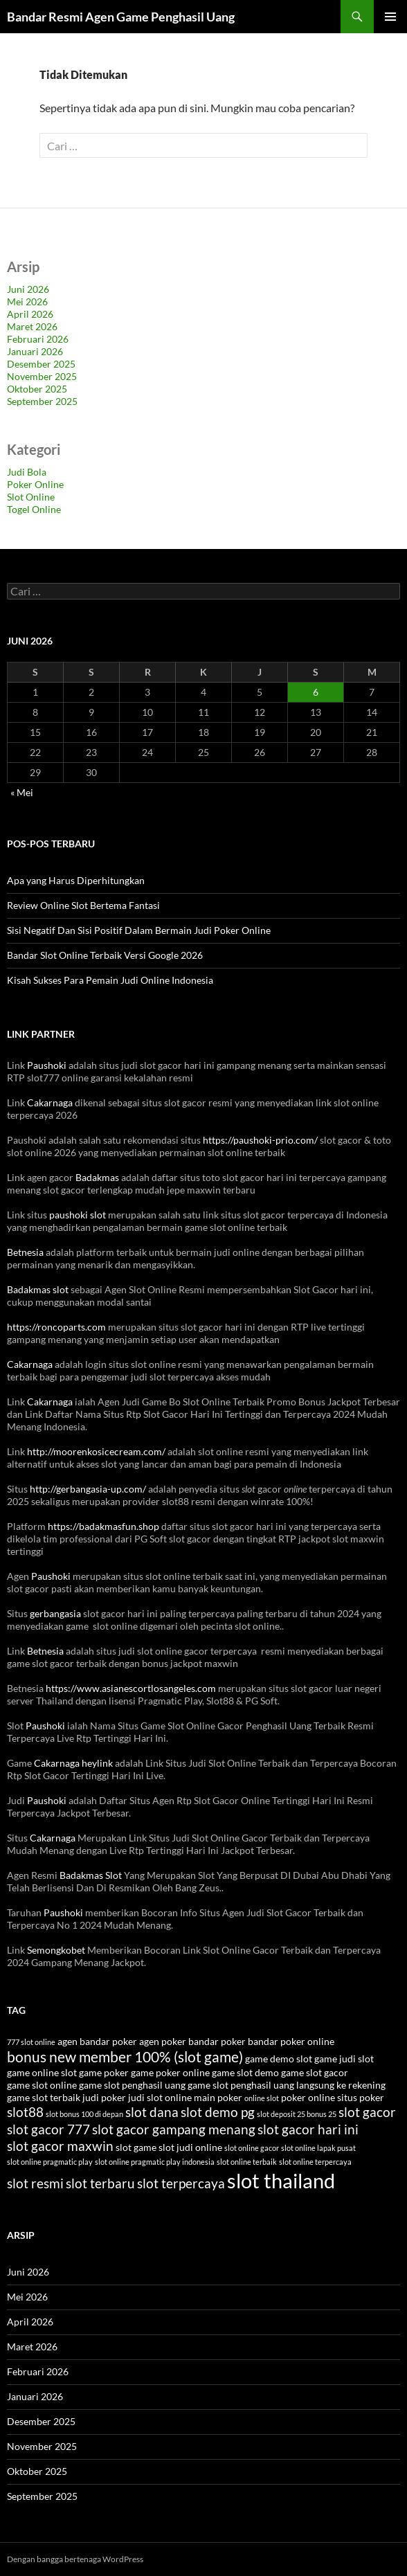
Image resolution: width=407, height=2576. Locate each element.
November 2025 (42, 376)
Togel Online (34, 509)
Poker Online (35, 484)
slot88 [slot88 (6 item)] (25, 2112)
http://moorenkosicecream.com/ (96, 1451)
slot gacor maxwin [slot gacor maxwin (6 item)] (60, 2146)
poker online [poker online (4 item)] (308, 2097)
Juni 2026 (28, 289)
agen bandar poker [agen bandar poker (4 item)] (97, 2041)
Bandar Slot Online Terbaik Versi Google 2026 (105, 955)
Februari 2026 (38, 339)
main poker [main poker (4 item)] (218, 2097)
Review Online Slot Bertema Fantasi (83, 905)
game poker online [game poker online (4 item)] (170, 2072)
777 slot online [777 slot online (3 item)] (31, 2041)
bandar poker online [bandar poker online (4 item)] (291, 2041)
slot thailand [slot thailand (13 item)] (281, 2180)
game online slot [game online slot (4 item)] (42, 2072)
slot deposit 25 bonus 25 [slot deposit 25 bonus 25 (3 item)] (296, 2113)
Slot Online (31, 497)
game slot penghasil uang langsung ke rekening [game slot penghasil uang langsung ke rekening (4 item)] (287, 2085)
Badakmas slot (38, 1289)
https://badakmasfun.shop (103, 1526)
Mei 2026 (27, 301)
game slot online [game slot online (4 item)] (42, 2085)
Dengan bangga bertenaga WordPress (75, 2559)
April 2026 (30, 314)
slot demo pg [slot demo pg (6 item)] (218, 2112)
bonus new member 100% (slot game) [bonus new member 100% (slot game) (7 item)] (125, 2056)
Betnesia (25, 1252)
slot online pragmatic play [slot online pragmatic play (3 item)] (50, 2161)
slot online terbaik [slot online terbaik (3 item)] (247, 2161)
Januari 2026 (35, 351)
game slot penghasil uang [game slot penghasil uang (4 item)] (132, 2085)
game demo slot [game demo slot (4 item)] (278, 2058)
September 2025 (42, 401)
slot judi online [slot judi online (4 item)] (190, 2147)
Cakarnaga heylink (73, 1763)
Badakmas (97, 1177)
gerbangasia (55, 1613)
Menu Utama (390, 16)
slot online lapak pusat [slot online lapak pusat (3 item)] (318, 2147)
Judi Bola (26, 472)
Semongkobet (56, 1950)
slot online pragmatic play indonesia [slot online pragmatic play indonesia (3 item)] (155, 2161)
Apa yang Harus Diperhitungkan (76, 880)
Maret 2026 (32, 326)
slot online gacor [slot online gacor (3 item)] (251, 2147)
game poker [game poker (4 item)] (104, 2072)
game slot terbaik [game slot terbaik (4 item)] (43, 2097)
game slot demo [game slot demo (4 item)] (245, 2072)
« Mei (21, 792)
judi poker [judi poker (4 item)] (104, 2097)
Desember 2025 (41, 364)
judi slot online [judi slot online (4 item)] (160, 2097)
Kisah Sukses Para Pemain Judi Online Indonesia (110, 980)
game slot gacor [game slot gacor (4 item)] (314, 2072)
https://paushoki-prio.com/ (260, 1140)
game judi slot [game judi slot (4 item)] (344, 2058)
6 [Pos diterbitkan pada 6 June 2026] (315, 692)
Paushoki (46, 1065)
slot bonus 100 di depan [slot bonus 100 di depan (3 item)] (84, 2113)
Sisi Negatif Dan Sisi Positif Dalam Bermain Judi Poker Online (139, 930)
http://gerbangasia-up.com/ (88, 1489)
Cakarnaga (50, 1102)
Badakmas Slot (91, 1875)
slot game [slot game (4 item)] (136, 2147)
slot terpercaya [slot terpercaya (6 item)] (181, 2183)
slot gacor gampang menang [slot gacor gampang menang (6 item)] (173, 2129)
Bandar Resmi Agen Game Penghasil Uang (121, 16)
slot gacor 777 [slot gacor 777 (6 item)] (48, 2129)
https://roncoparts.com (56, 1327)
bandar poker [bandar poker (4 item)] (217, 2041)
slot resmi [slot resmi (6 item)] (35, 2183)
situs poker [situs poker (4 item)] (360, 2097)
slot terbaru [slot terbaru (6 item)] (100, 2183)
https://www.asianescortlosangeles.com (131, 1688)
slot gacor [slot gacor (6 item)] (367, 2112)
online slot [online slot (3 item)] (261, 2097)
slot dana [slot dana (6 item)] (152, 2112)
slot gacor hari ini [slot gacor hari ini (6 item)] (308, 2129)
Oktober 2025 (37, 389)
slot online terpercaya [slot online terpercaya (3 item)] (315, 2161)
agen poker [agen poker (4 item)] (162, 2041)
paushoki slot (77, 1215)
